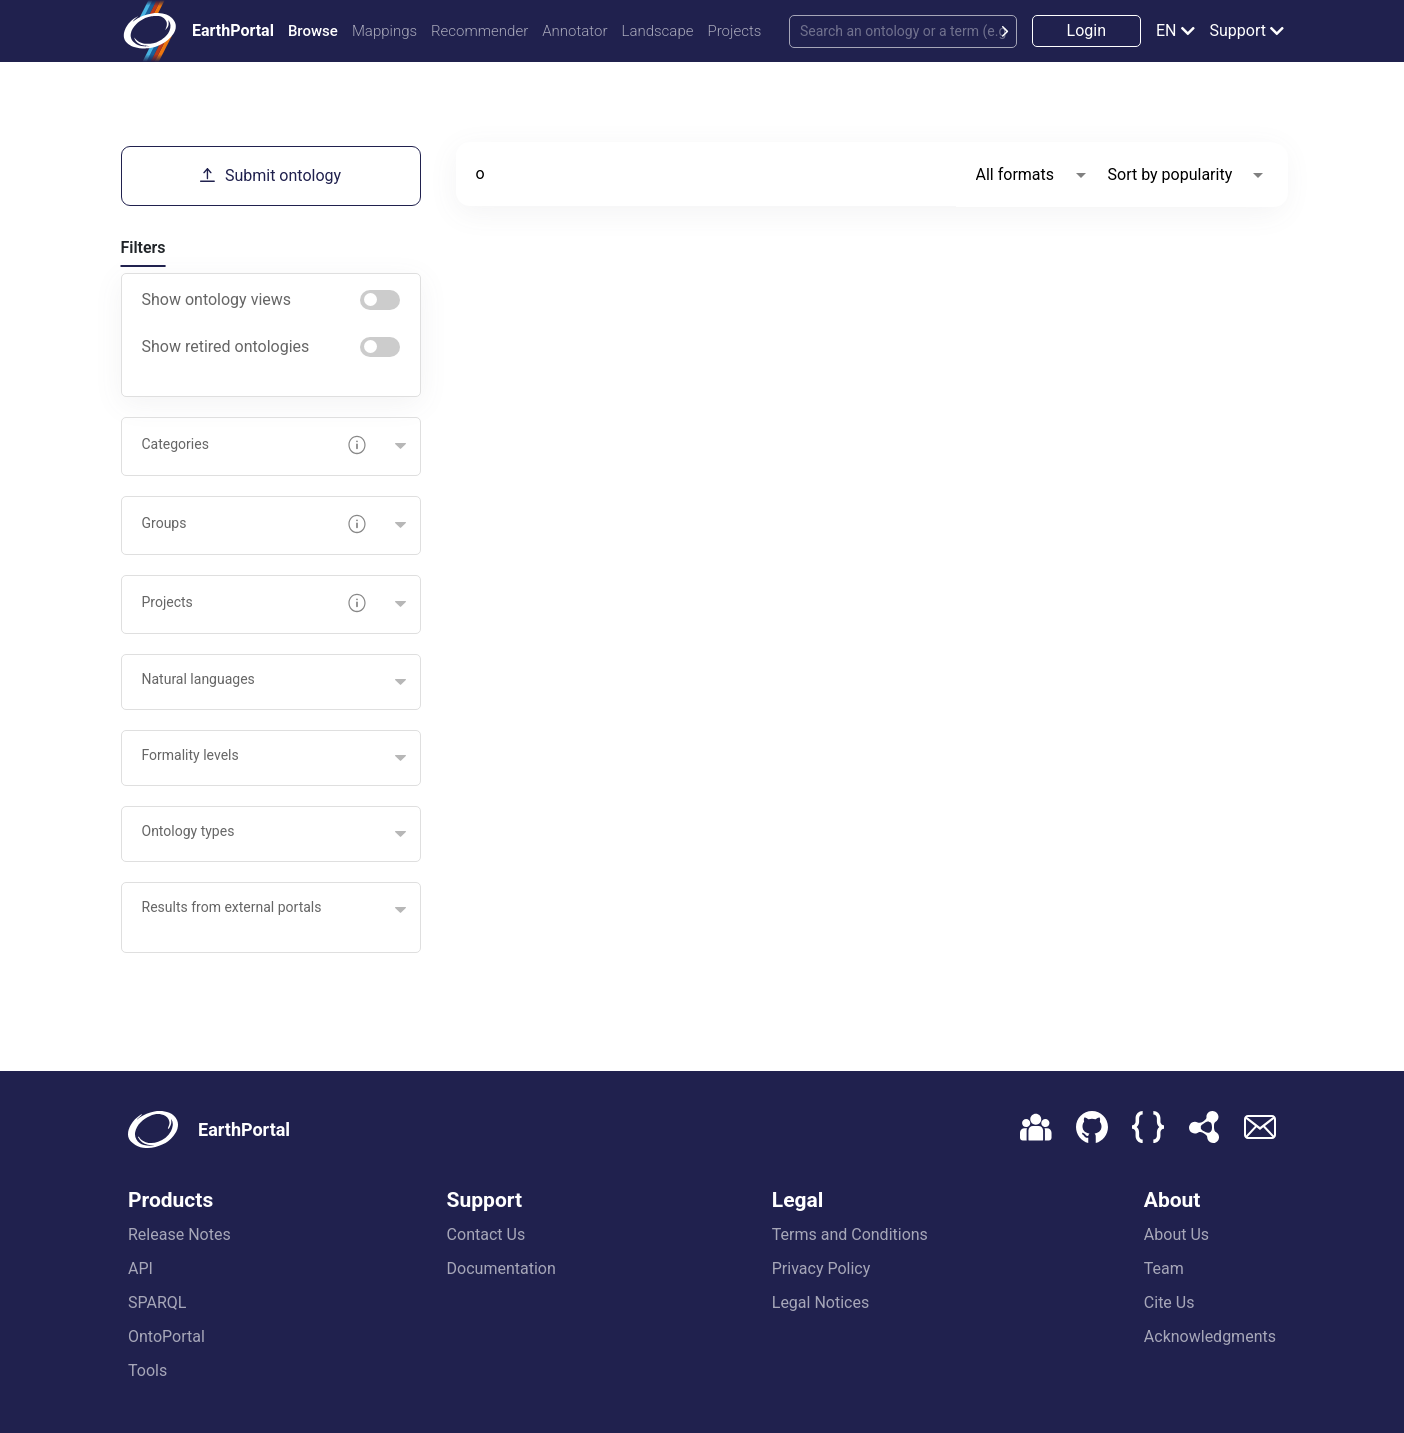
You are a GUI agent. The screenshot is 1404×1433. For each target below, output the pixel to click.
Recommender (479, 31)
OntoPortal (166, 1336)
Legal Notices (820, 1302)
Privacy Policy (821, 1268)
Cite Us (1169, 1302)
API (140, 1268)
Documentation (501, 1268)
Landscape (657, 31)
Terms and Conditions (850, 1234)
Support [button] (1238, 30)
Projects (734, 31)
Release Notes (179, 1234)
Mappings (384, 31)
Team (1164, 1268)
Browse (313, 31)
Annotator (574, 31)
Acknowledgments (1210, 1336)
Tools (147, 1370)
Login (1086, 30)
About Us (1176, 1234)
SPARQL (157, 1302)
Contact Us (486, 1234)
